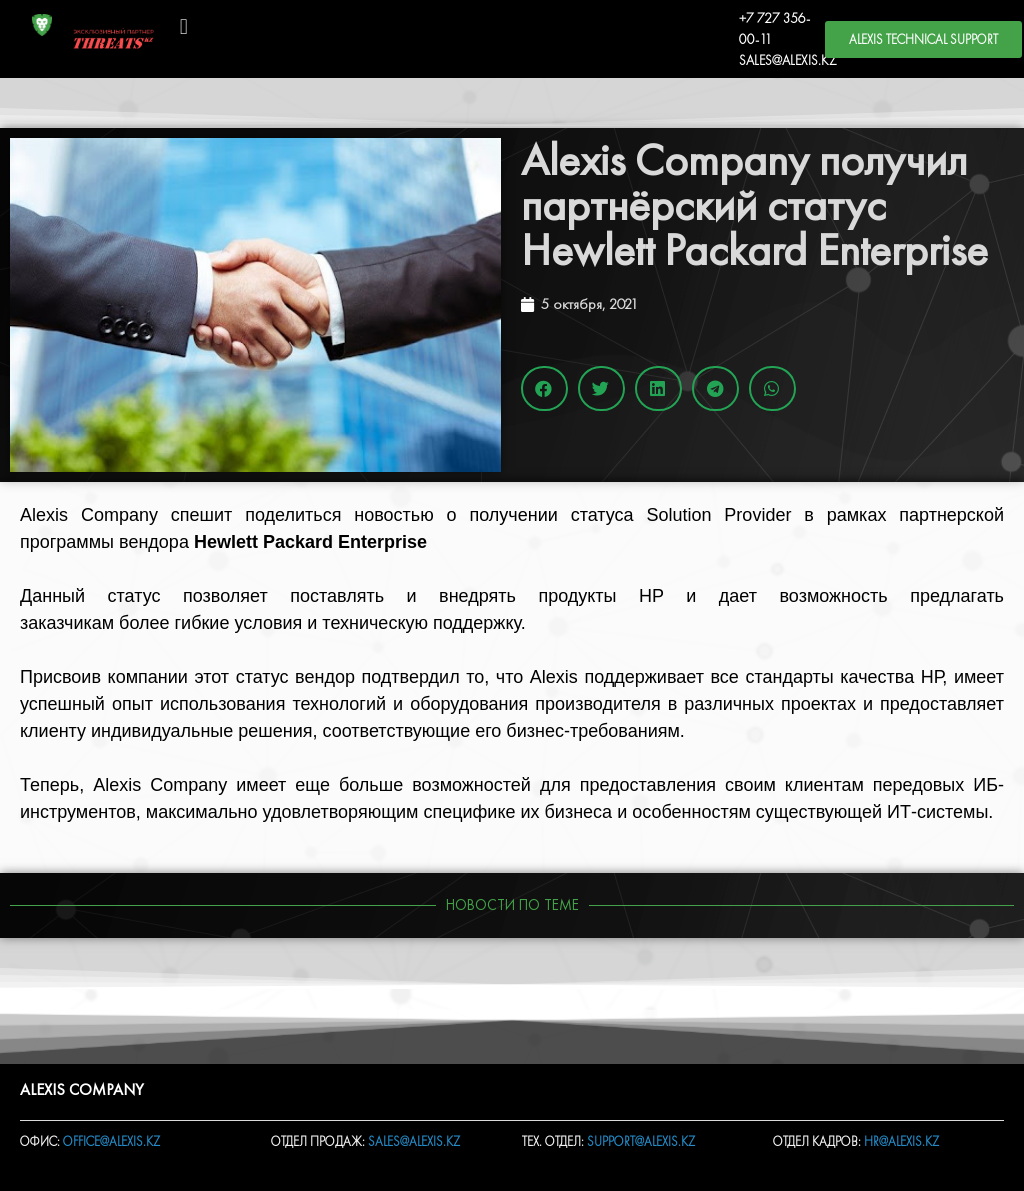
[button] (183, 26)
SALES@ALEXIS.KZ (788, 60)
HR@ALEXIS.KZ (901, 1141)
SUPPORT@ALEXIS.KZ (641, 1141)
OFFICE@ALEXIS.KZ (111, 1141)
